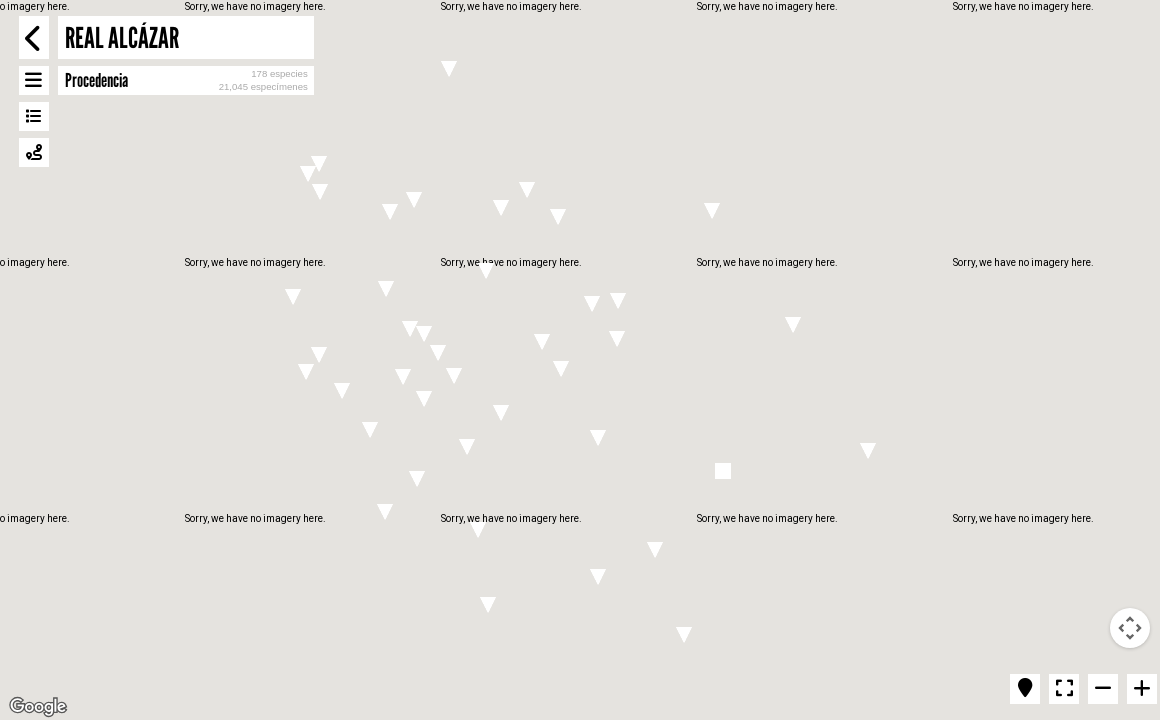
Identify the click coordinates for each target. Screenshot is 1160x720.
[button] (527, 190)
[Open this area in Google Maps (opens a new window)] (38, 707)
